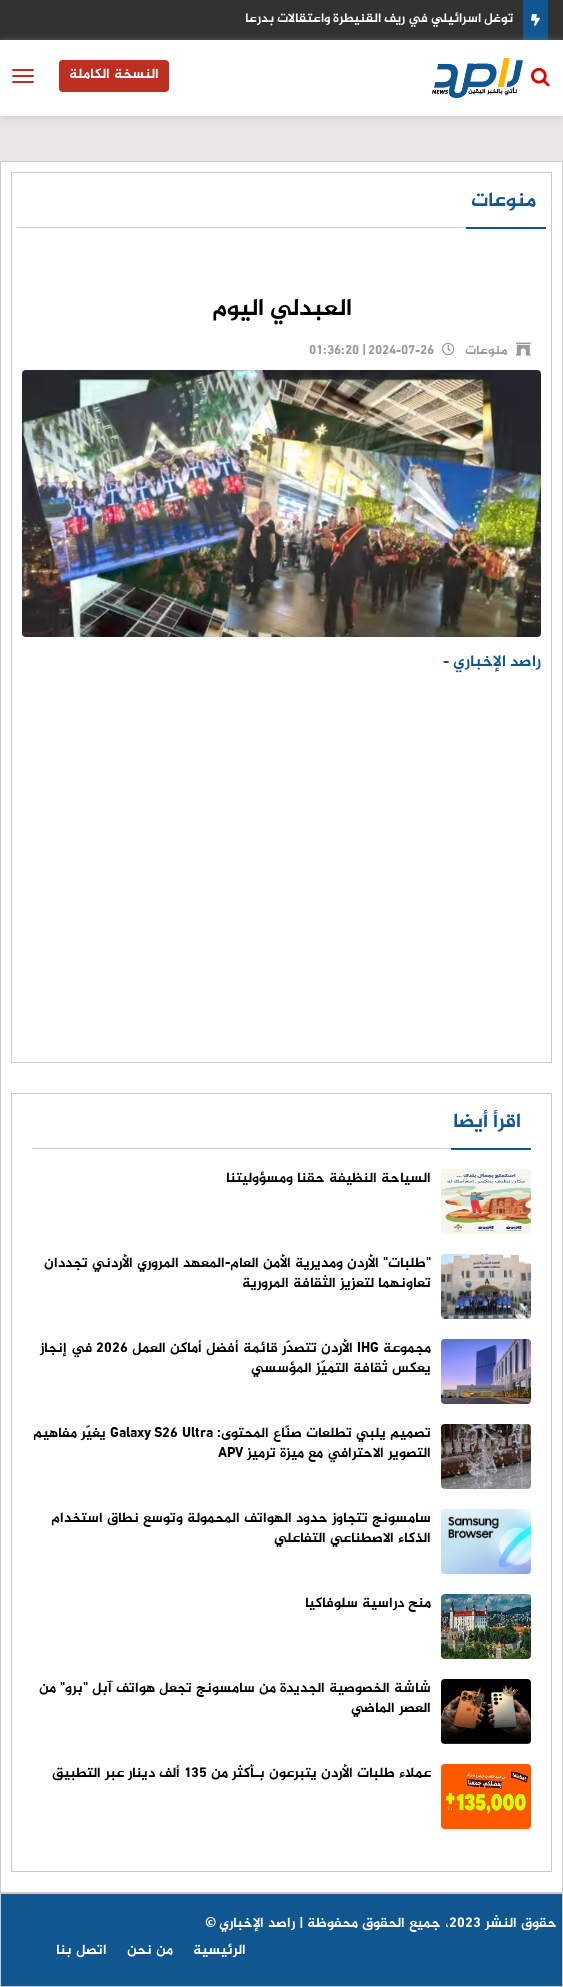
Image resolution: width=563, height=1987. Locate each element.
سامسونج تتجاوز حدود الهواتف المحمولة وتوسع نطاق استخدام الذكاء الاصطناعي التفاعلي (241, 1528)
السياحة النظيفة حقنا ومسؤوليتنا (328, 1178)
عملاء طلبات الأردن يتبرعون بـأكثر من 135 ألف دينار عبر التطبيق (241, 1773)
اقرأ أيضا (487, 1122)
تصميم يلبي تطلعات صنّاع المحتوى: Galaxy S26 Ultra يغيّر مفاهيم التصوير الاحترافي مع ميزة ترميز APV (232, 1443)
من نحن (150, 1950)
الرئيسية (219, 1950)
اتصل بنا (81, 1950)
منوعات (503, 201)
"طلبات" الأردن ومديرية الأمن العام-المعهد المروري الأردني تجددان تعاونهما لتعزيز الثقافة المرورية (237, 1273)
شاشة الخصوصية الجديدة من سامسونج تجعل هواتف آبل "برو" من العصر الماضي (235, 1698)
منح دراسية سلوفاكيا (368, 1603)
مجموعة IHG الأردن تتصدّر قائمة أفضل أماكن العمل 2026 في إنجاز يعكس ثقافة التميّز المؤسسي (235, 1358)
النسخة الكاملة (114, 74)
